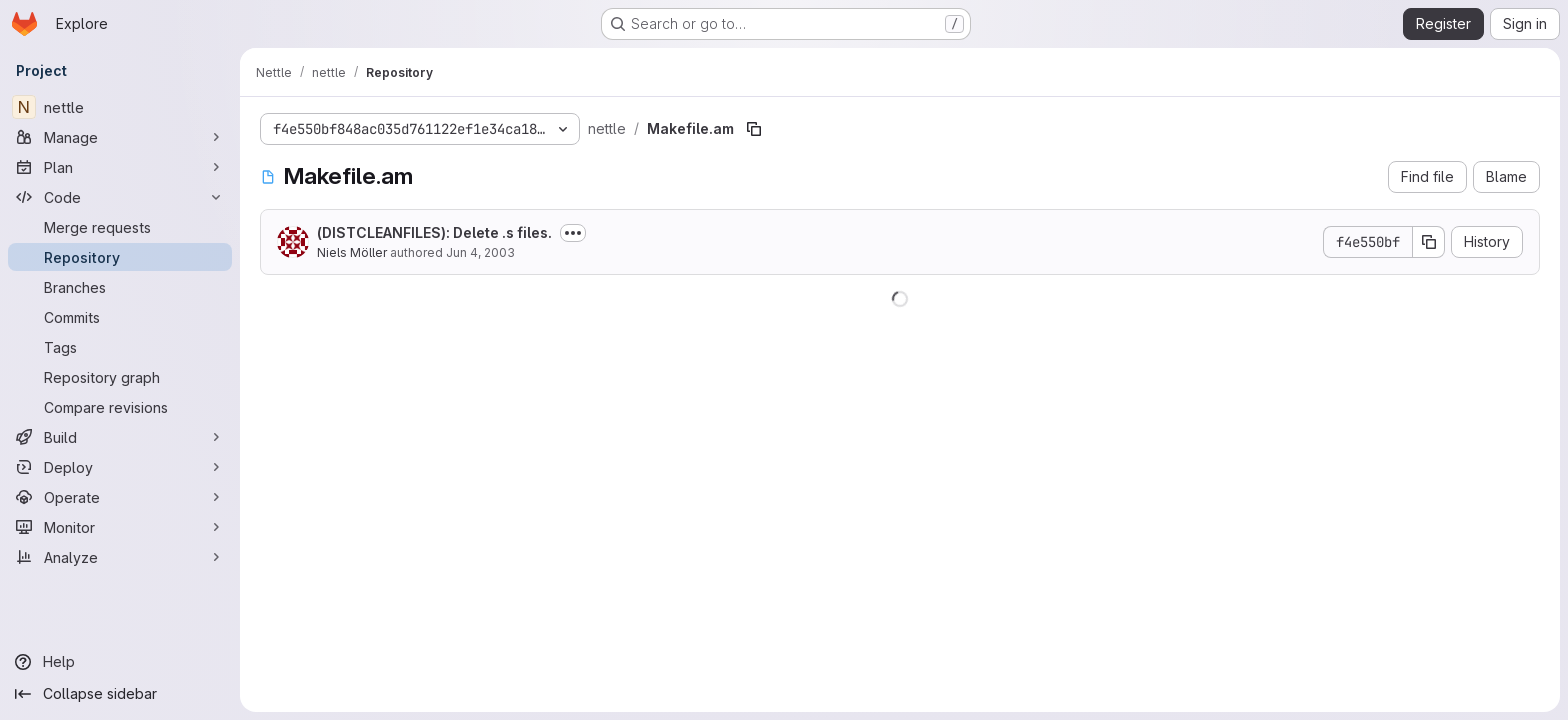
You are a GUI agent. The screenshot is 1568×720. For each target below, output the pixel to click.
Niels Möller (352, 252)
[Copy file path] (754, 129)
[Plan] (120, 167)
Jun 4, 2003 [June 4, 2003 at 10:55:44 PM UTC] (480, 252)
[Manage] (120, 137)
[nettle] (120, 107)
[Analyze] (120, 557)
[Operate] (120, 497)
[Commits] (120, 317)
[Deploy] (120, 467)
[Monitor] (120, 527)
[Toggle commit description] (573, 233)
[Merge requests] (120, 227)
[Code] (120, 197)
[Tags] (120, 347)
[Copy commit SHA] (1429, 242)
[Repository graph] (120, 377)
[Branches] (120, 287)
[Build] (120, 437)
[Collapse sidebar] (120, 694)
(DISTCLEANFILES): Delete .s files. (434, 232)
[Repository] (120, 257)
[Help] (120, 662)
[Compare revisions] (120, 407)
